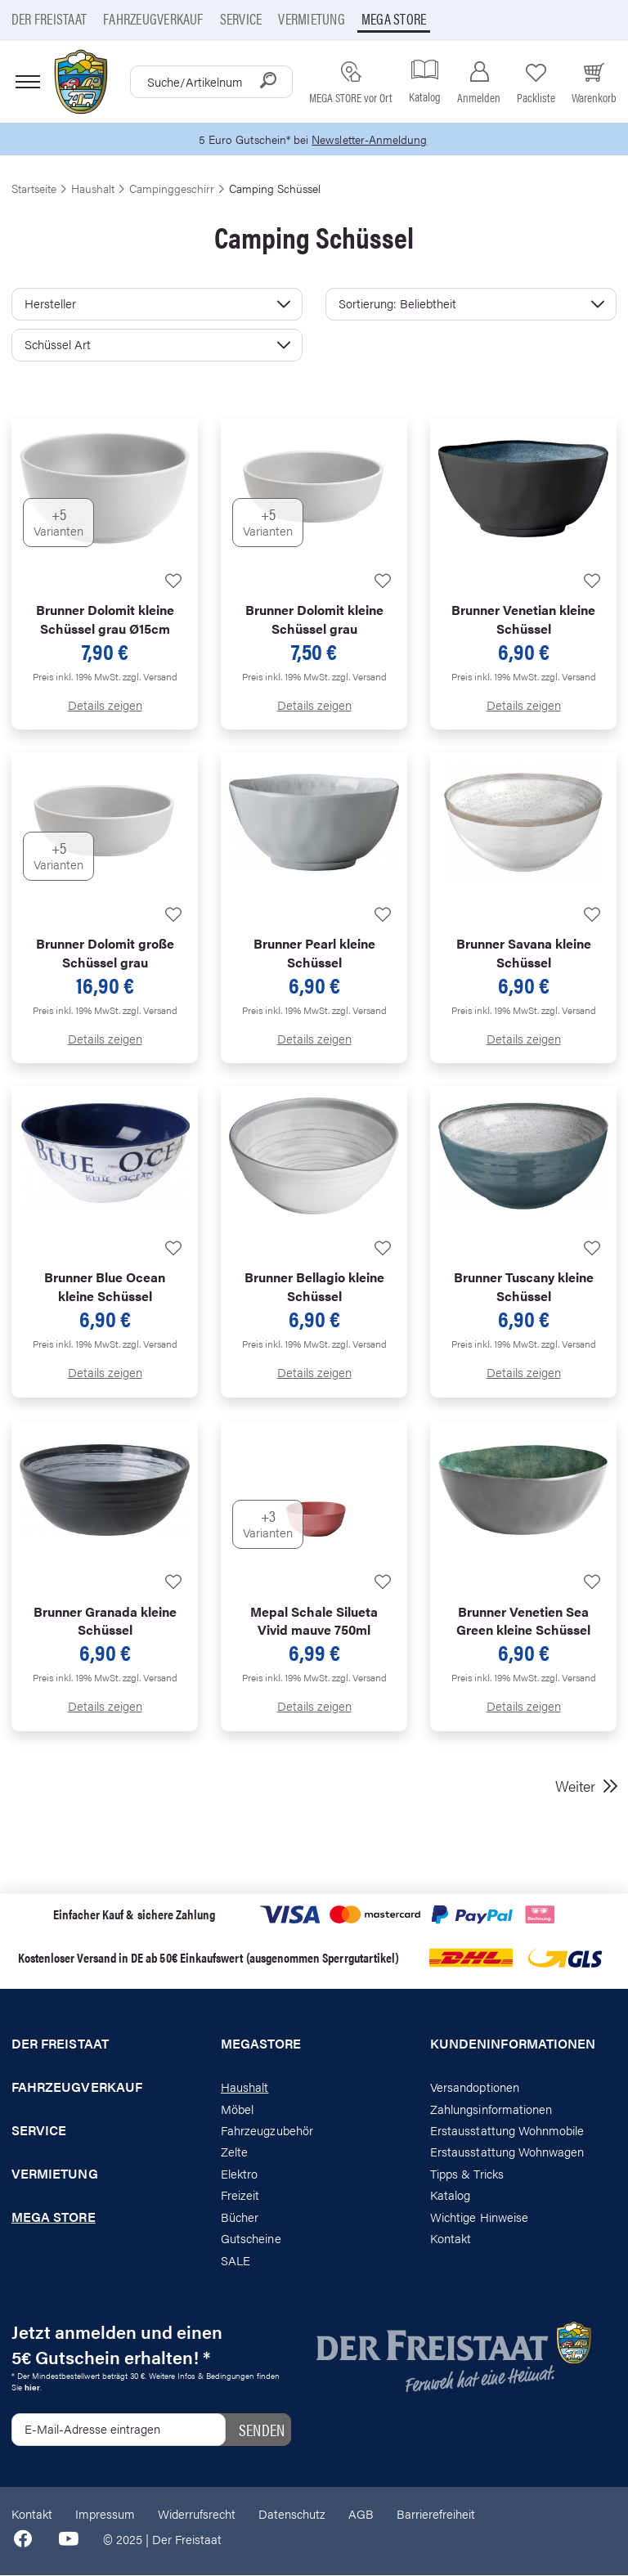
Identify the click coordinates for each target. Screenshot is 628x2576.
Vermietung (311, 18)
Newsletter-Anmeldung (372, 139)
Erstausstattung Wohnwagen (507, 2152)
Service (241, 18)
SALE (235, 2260)
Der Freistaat (49, 18)
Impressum (105, 2513)
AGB (361, 2513)
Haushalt (244, 2087)
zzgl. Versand (150, 676)
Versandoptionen (474, 2087)
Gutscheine (251, 2238)
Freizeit (240, 2195)
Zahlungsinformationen (491, 2108)
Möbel (237, 2108)
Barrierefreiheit (436, 2513)
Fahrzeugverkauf (153, 18)
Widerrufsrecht (197, 2513)
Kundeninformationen (512, 2044)
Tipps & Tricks (467, 2174)
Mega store (393, 18)
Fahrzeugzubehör (267, 2130)
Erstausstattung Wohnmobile (507, 2130)
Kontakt (450, 2238)
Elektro (239, 2174)
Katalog (450, 2195)
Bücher (239, 2217)
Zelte (234, 2152)
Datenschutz (291, 2513)
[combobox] (211, 81)
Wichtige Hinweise (479, 2217)
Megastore (261, 2044)
